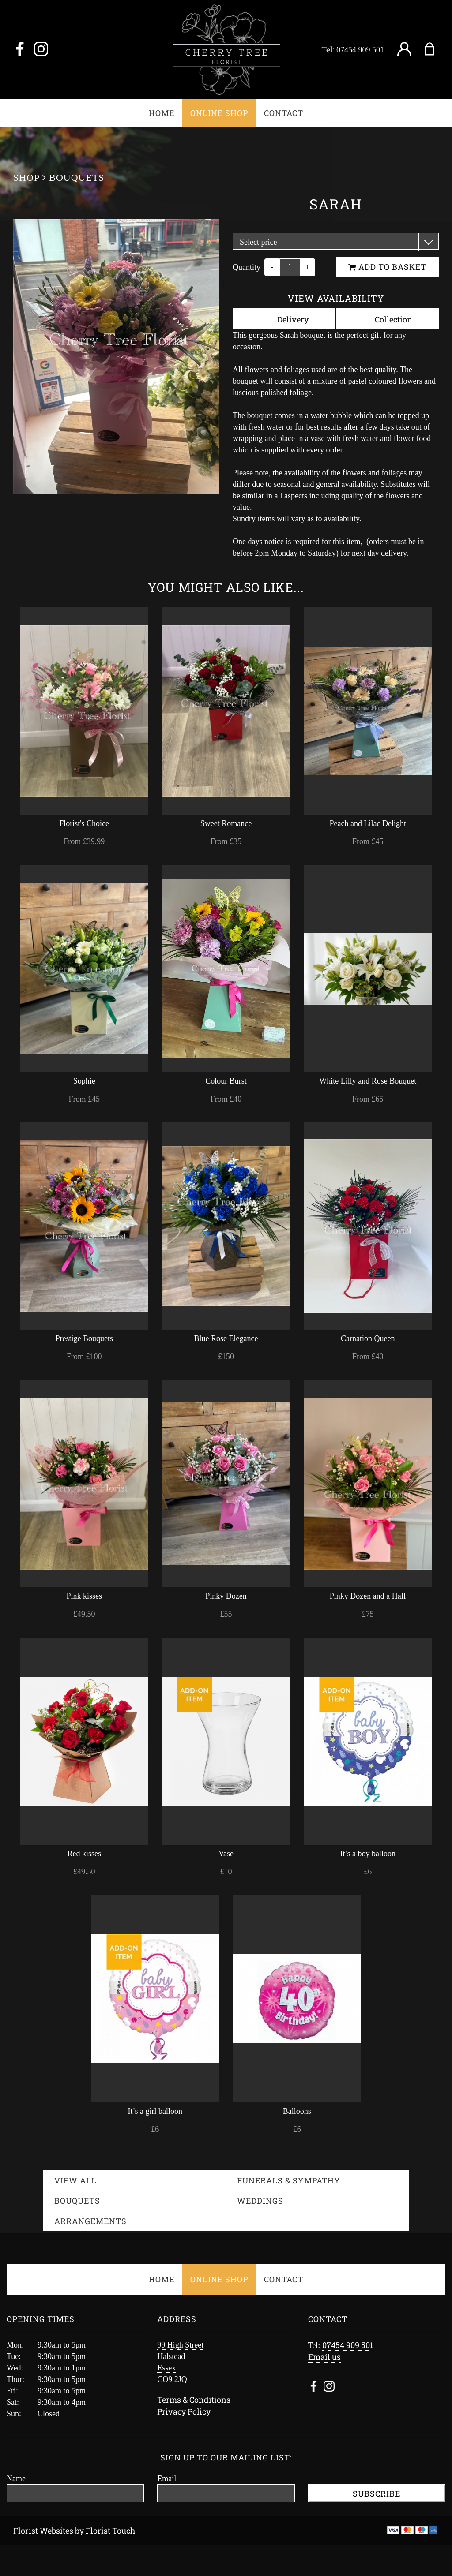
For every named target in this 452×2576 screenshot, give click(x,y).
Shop (26, 177)
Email (166, 2478)
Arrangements (90, 2221)
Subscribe (376, 2493)
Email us (324, 2357)
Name (16, 2478)
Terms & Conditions (193, 2399)
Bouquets (76, 177)
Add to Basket (387, 267)
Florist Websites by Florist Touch (74, 2530)
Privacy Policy (184, 2411)
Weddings (260, 2200)
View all (75, 2180)
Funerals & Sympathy (288, 2180)
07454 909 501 (360, 50)
